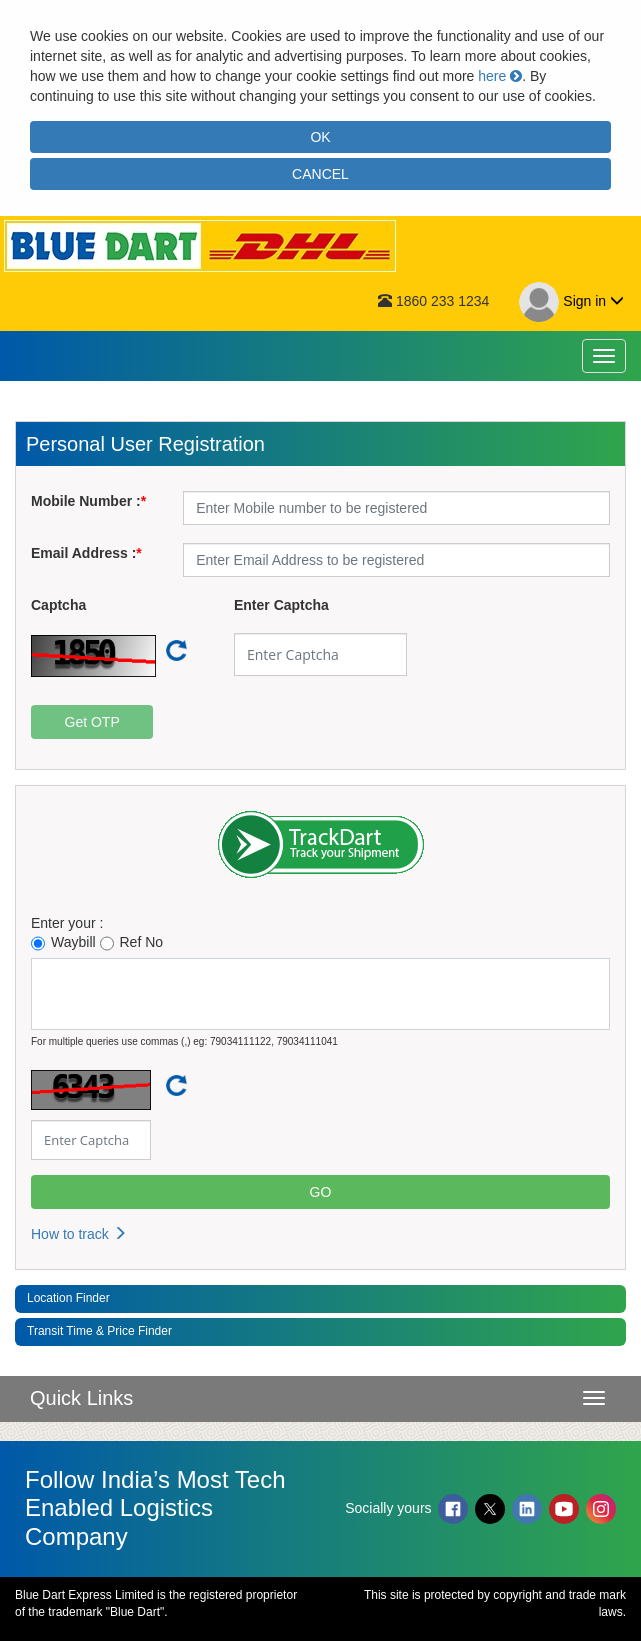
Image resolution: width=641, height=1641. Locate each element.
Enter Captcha (281, 605)
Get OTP (92, 722)
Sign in (571, 302)
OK (320, 137)
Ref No (132, 942)
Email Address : (83, 553)
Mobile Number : (86, 501)
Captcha (58, 605)
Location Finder (68, 1298)
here (500, 76)
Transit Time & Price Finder (99, 1331)
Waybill (63, 942)
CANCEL (320, 174)
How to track (79, 1234)
